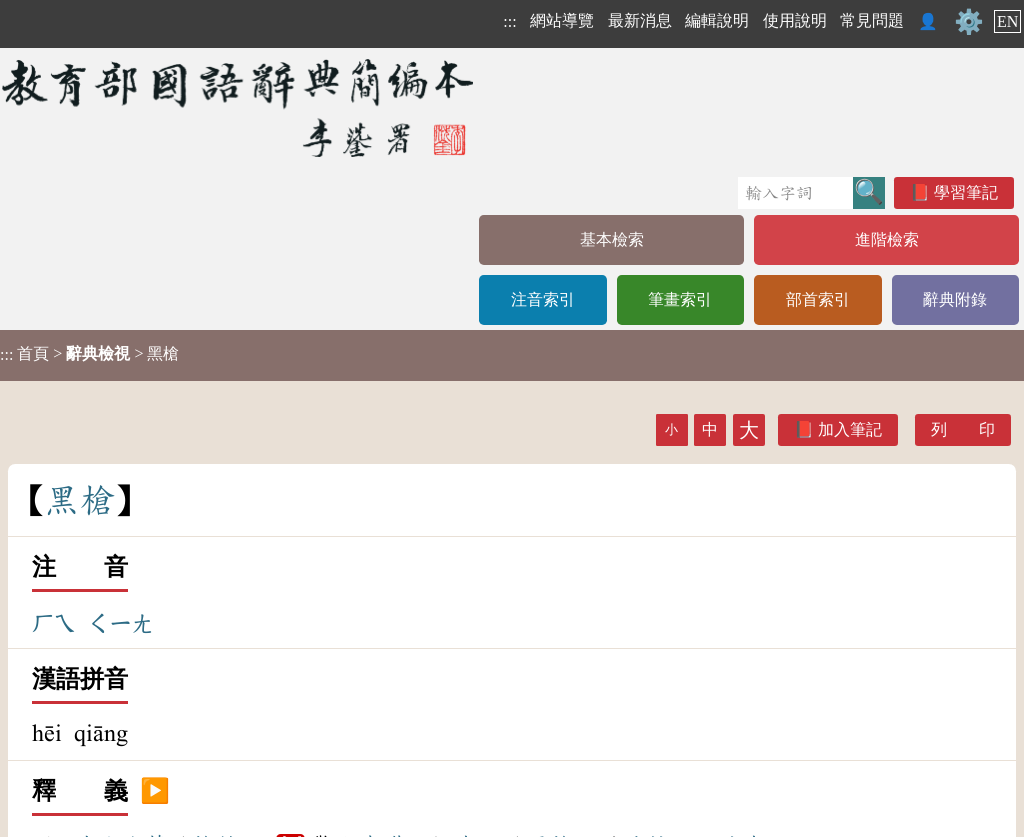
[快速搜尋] (795, 193)
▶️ (155, 792)
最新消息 (640, 20)
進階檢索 (887, 239)
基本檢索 (612, 239)
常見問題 (872, 20)
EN (1007, 21)
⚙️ (969, 22)
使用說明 (795, 20)
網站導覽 (562, 20)
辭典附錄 (955, 299)
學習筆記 (966, 192)
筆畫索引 (680, 299)
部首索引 (818, 299)
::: (509, 21)
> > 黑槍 (89, 354)
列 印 (963, 429)
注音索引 (543, 299)
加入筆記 (850, 429)
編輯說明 (717, 20)
